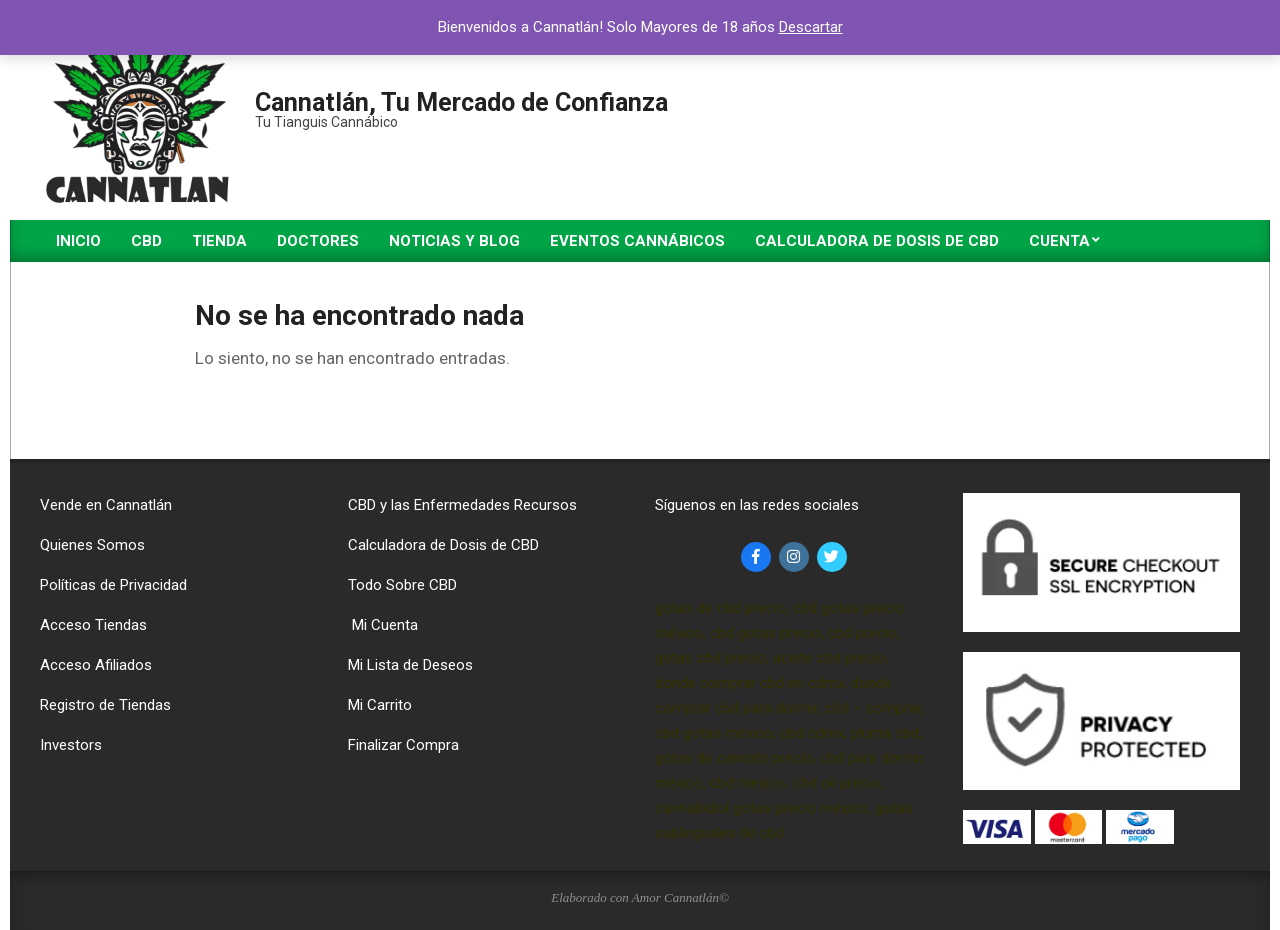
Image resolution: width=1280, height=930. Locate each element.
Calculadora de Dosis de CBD (443, 545)
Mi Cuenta (383, 625)
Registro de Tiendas (105, 705)
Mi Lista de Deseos (410, 665)
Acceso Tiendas (93, 625)
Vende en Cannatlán (106, 505)
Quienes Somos (92, 545)
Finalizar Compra (403, 745)
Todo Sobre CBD (402, 585)
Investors (71, 745)
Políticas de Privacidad (113, 585)
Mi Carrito (380, 705)
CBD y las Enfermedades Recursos (462, 505)
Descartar (811, 27)
